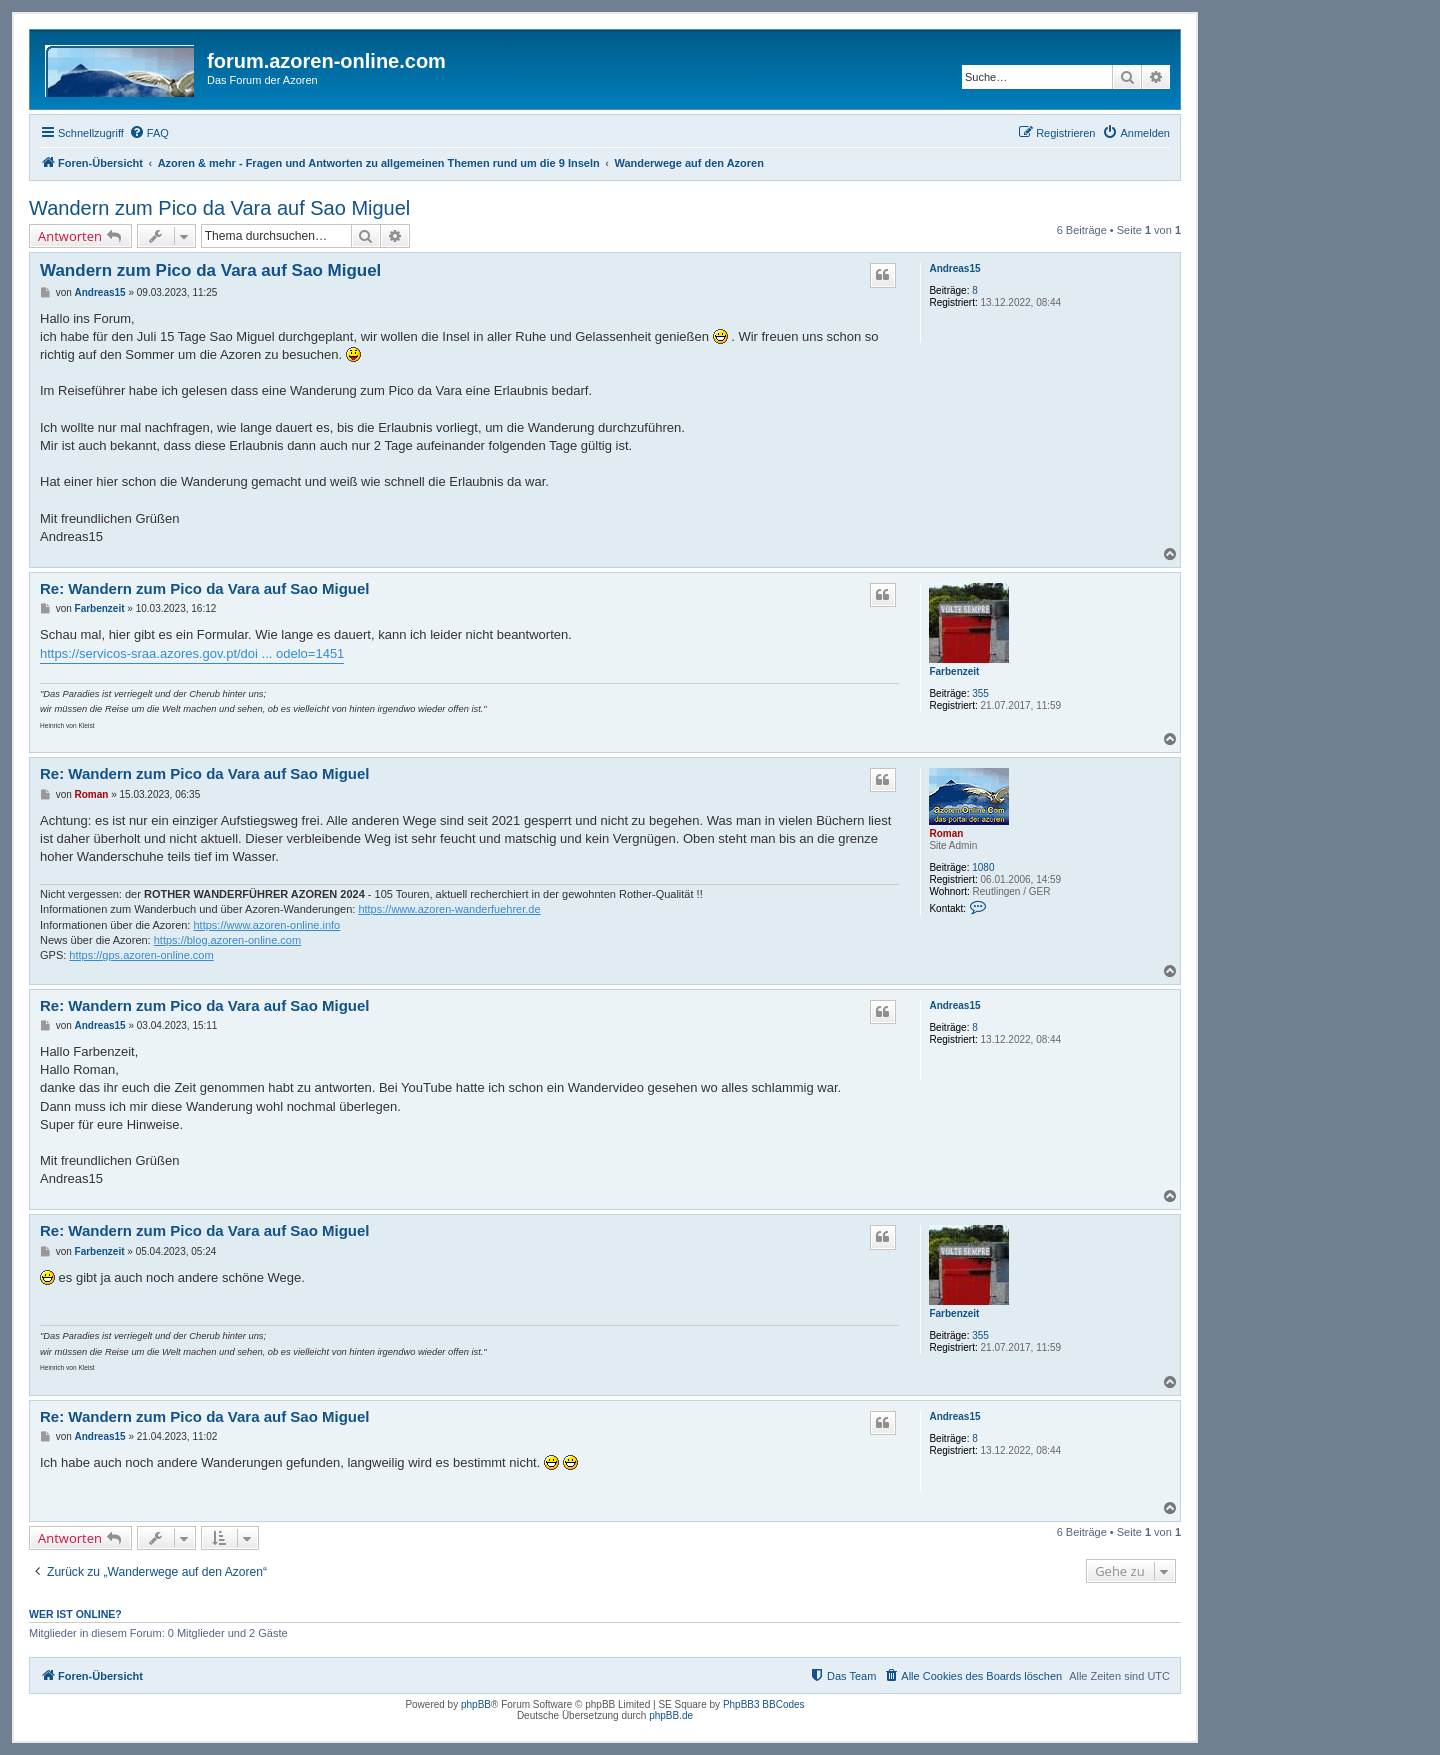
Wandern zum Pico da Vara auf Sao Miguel (219, 208)
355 (980, 693)
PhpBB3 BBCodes (764, 1704)
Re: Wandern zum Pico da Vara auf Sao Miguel (205, 588)
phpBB (476, 1704)
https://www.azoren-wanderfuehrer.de (449, 909)
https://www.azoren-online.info (266, 925)
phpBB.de (671, 1715)
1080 (983, 867)
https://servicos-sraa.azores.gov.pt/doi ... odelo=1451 (192, 653)
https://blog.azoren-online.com (227, 940)
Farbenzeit (954, 671)
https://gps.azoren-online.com (141, 955)
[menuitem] (149, 133)
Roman (946, 833)
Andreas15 (954, 268)
